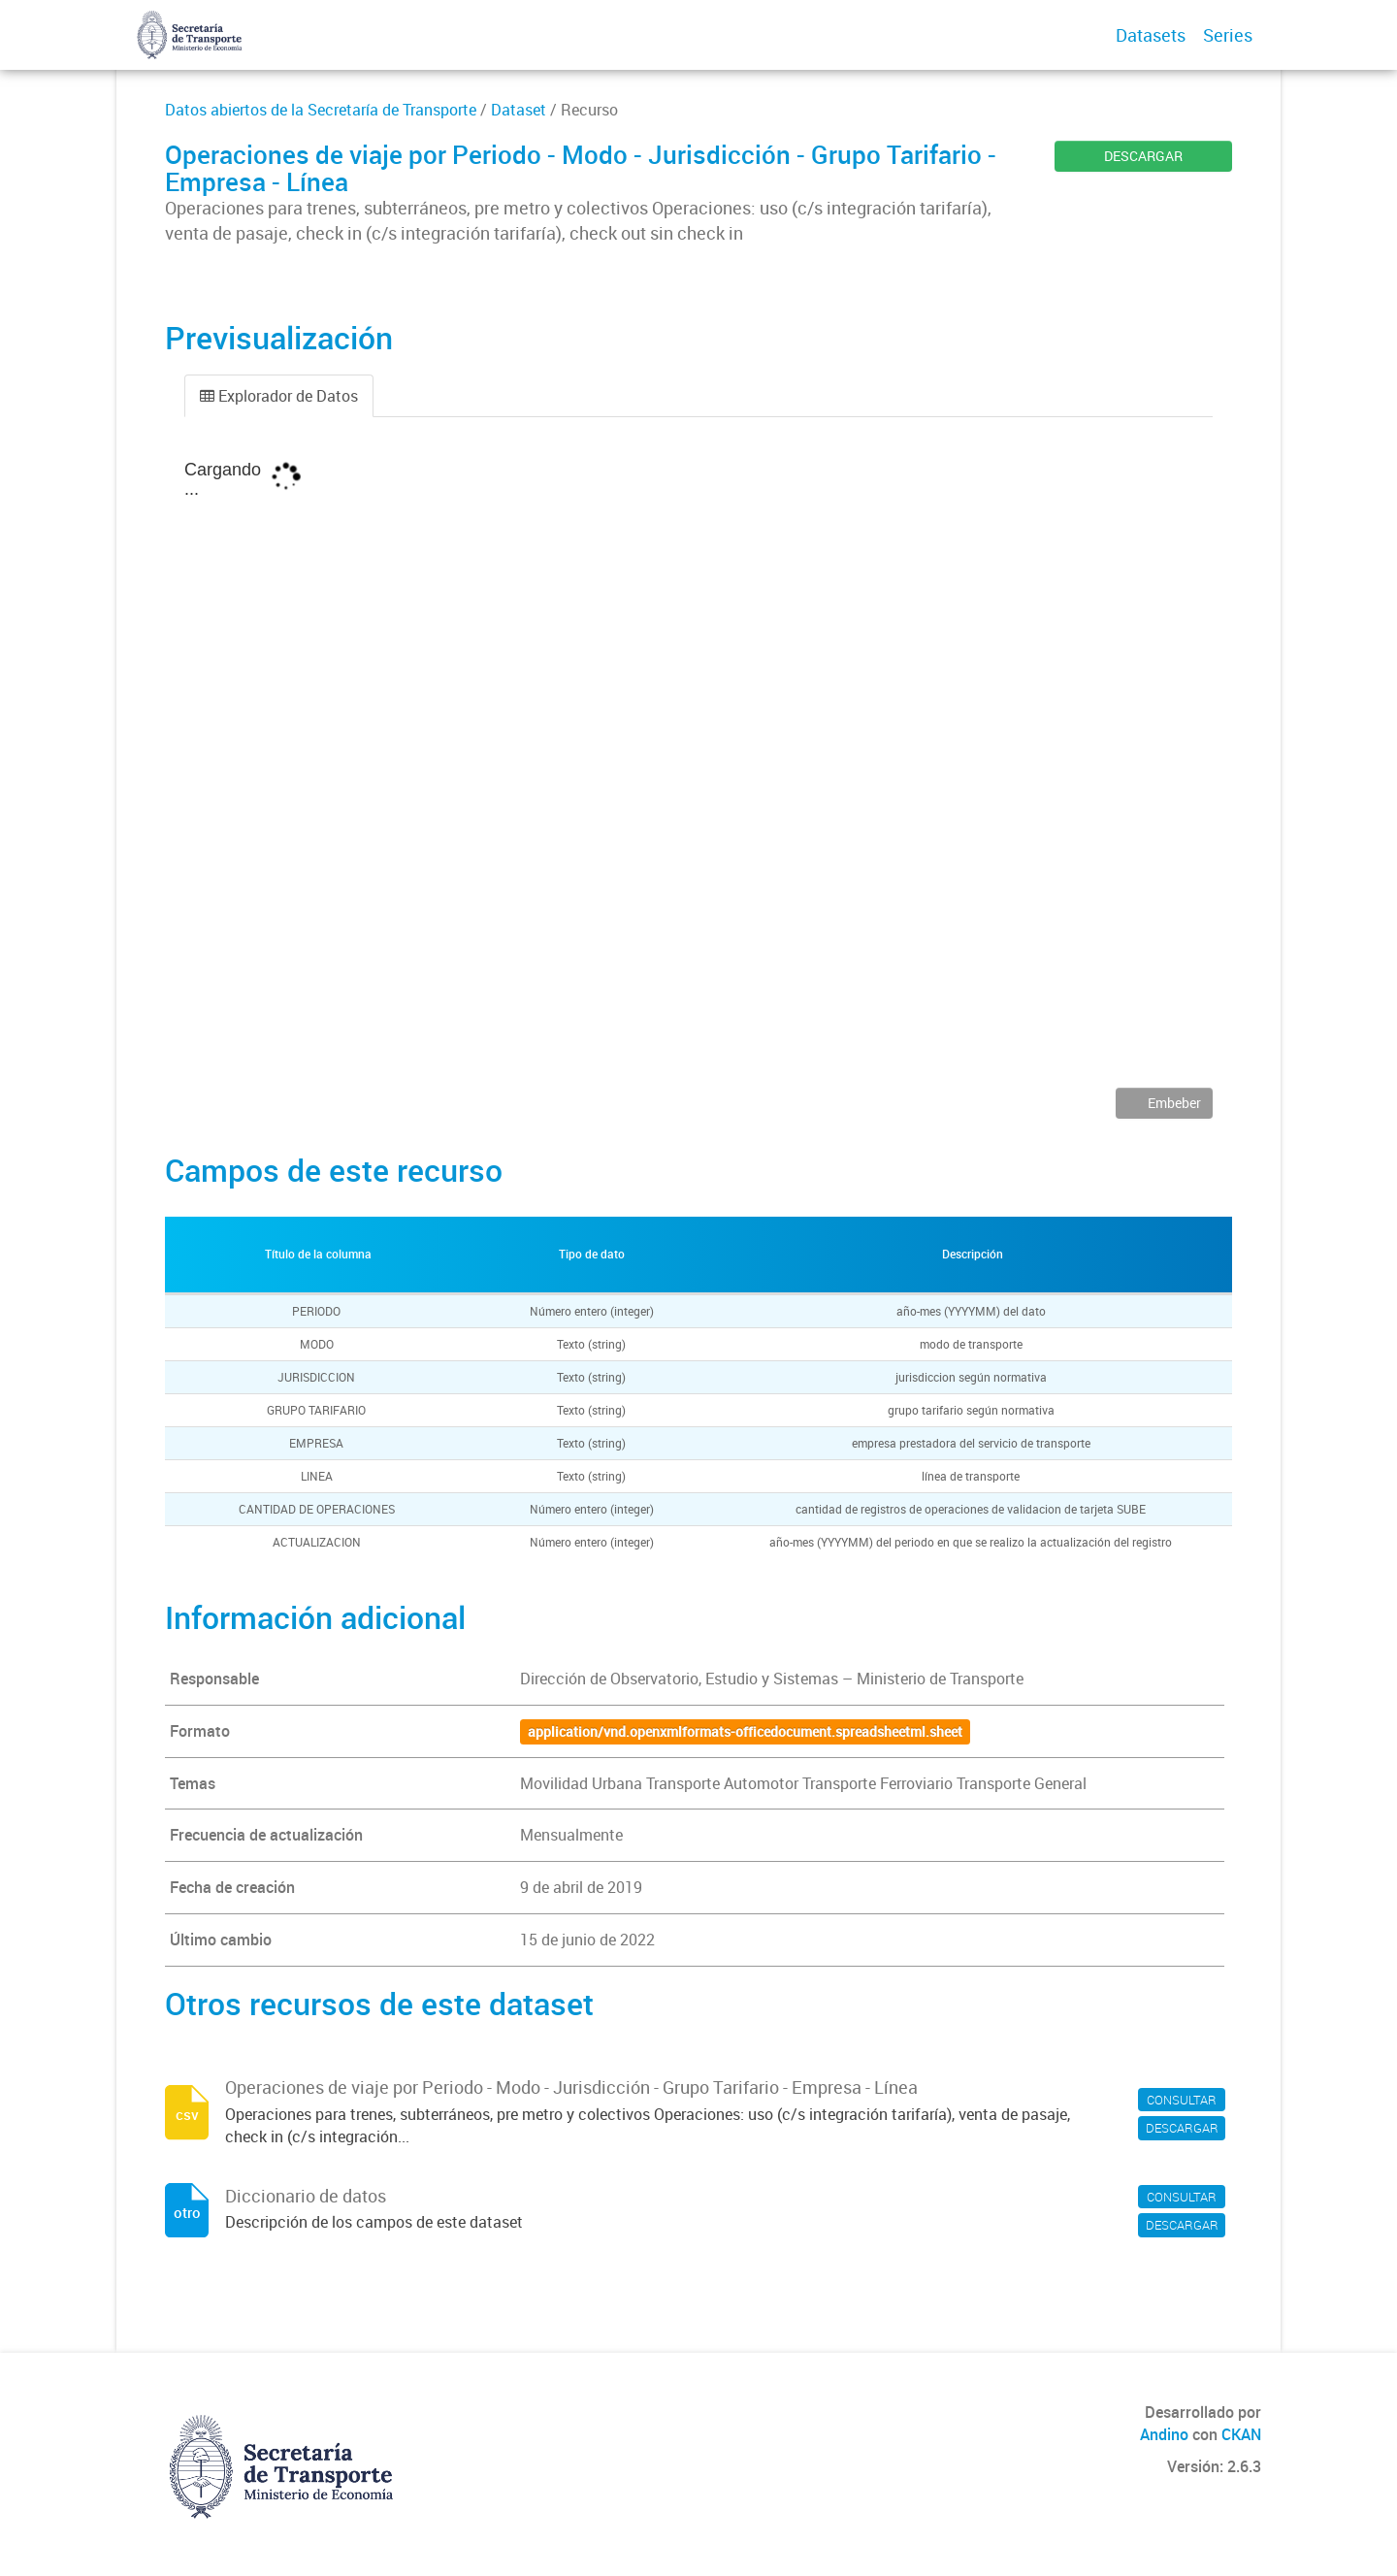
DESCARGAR (1143, 156)
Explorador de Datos (279, 396)
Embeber (1173, 1102)
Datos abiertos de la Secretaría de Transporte (320, 109)
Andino (1164, 2434)
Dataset (518, 109)
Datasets (1151, 35)
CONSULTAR (1182, 2099)
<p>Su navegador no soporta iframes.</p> (698, 766)
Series (1227, 35)
